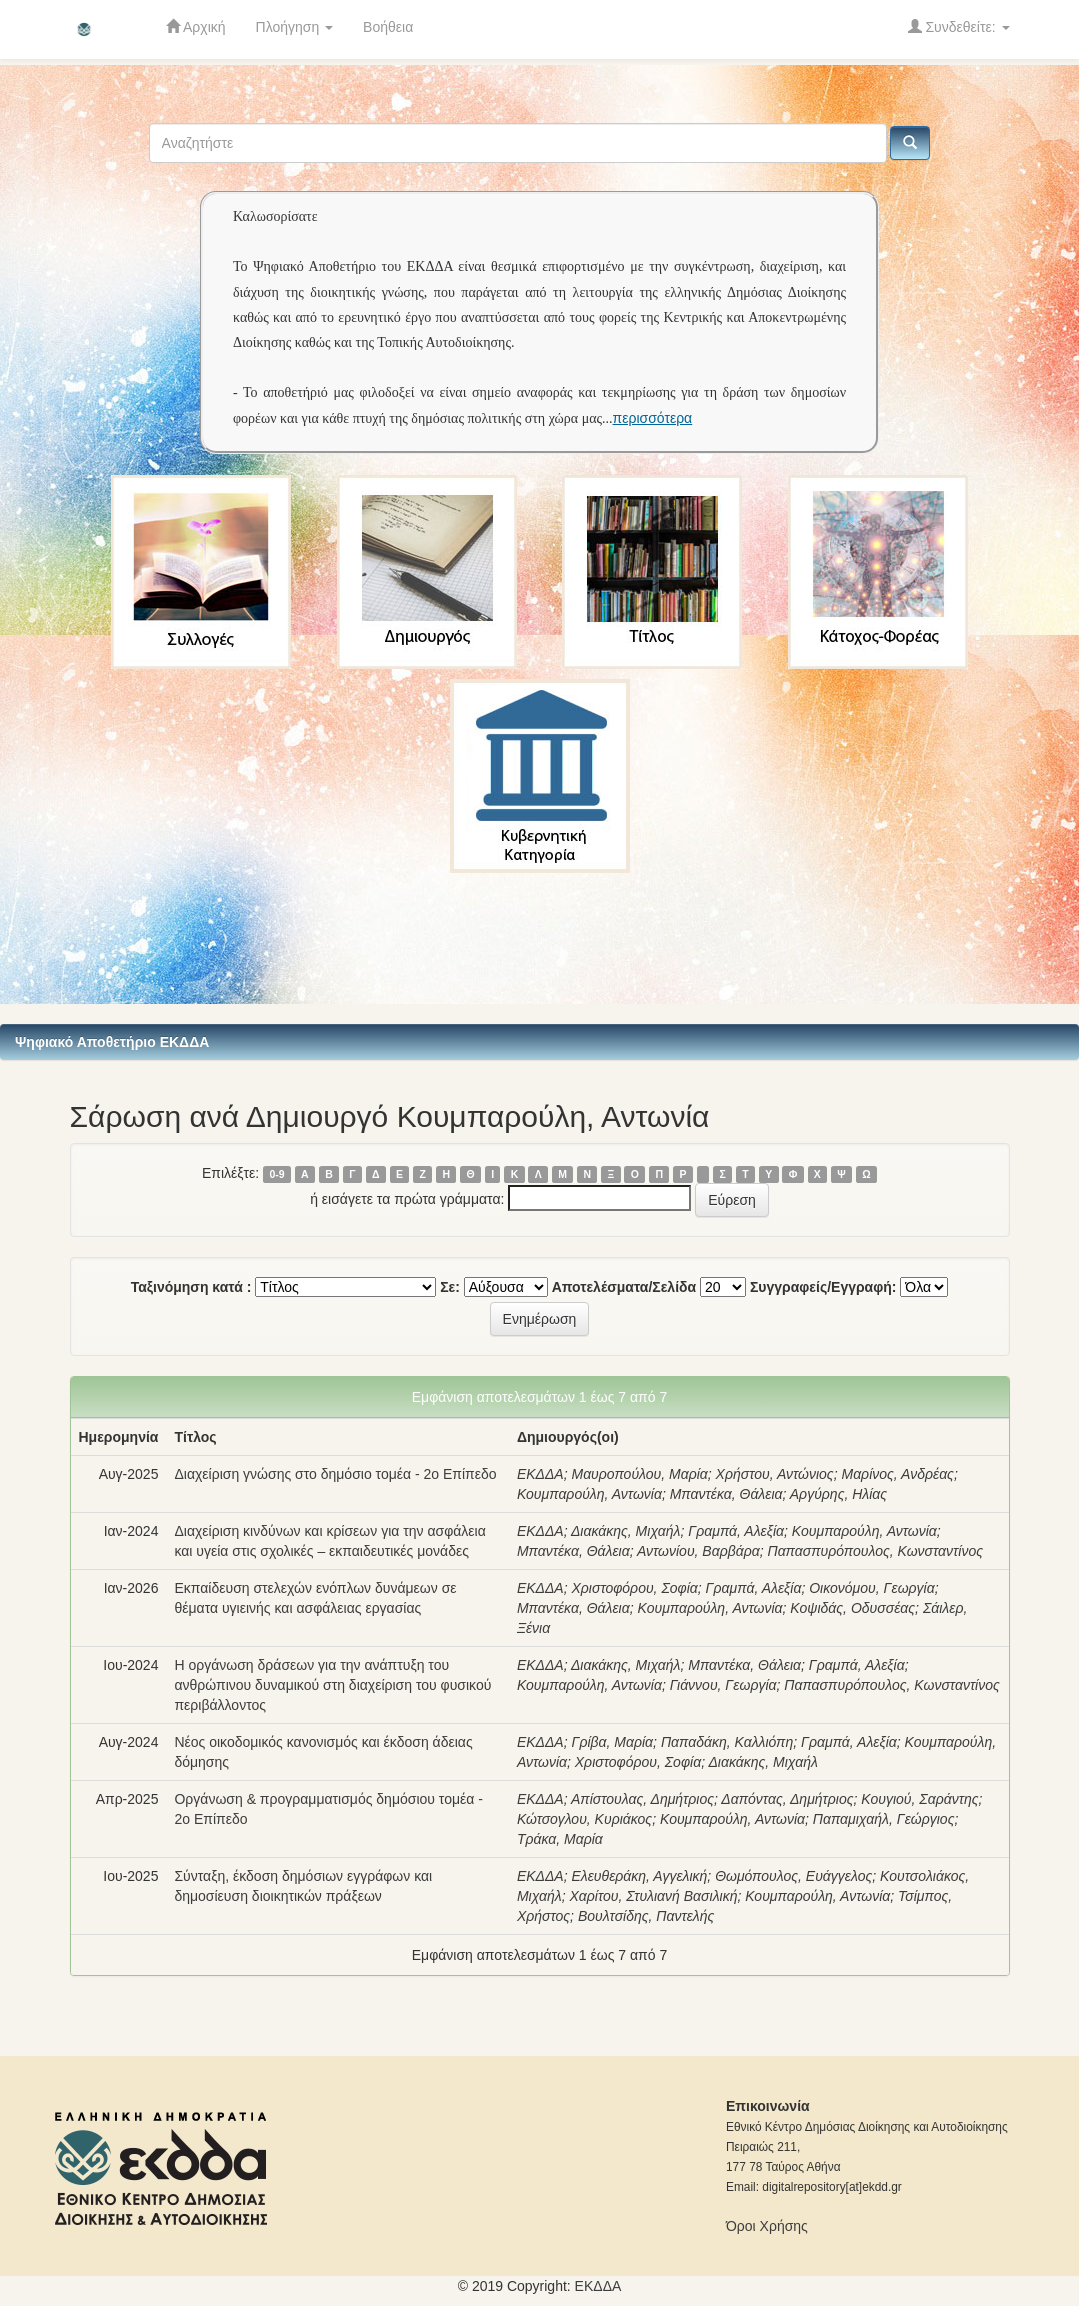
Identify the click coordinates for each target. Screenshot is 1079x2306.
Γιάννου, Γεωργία (723, 1685)
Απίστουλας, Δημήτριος (642, 1799)
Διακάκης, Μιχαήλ (625, 1531)
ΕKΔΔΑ (598, 2286)
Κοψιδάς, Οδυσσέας (852, 1608)
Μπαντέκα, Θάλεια (726, 1494)
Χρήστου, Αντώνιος (775, 1474)
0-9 (276, 1174)
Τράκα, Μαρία (560, 1839)
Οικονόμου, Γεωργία (872, 1588)
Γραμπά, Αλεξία (736, 1531)
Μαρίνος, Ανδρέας (897, 1474)
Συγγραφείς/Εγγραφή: (823, 1287)
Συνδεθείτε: (959, 26)
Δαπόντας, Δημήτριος (787, 1799)
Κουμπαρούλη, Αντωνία (589, 1494)
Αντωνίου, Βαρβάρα (698, 1551)
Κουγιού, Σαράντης (919, 1799)
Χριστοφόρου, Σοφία (634, 1588)
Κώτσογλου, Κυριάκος (584, 1819)
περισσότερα (653, 418)
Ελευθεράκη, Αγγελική (639, 1876)
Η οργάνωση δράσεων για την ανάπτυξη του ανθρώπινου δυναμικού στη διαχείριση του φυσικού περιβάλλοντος (332, 1685)
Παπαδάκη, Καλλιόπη (727, 1742)
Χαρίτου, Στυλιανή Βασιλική (653, 1896)
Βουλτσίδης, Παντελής (646, 1916)
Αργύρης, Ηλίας (838, 1494)
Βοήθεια (388, 27)
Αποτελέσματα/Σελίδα (624, 1287)
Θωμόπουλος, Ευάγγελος (793, 1876)
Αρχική (196, 26)
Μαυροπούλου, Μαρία (639, 1474)
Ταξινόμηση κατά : (191, 1287)
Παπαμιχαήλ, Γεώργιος (884, 1819)
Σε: (450, 1287)
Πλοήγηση (295, 27)
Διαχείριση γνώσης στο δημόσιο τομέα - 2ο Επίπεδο (335, 1474)
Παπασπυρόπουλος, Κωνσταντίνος (875, 1551)
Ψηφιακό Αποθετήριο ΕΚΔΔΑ (112, 1042)
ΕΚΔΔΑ (540, 1474)
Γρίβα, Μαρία (612, 1742)
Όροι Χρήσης (767, 2226)
